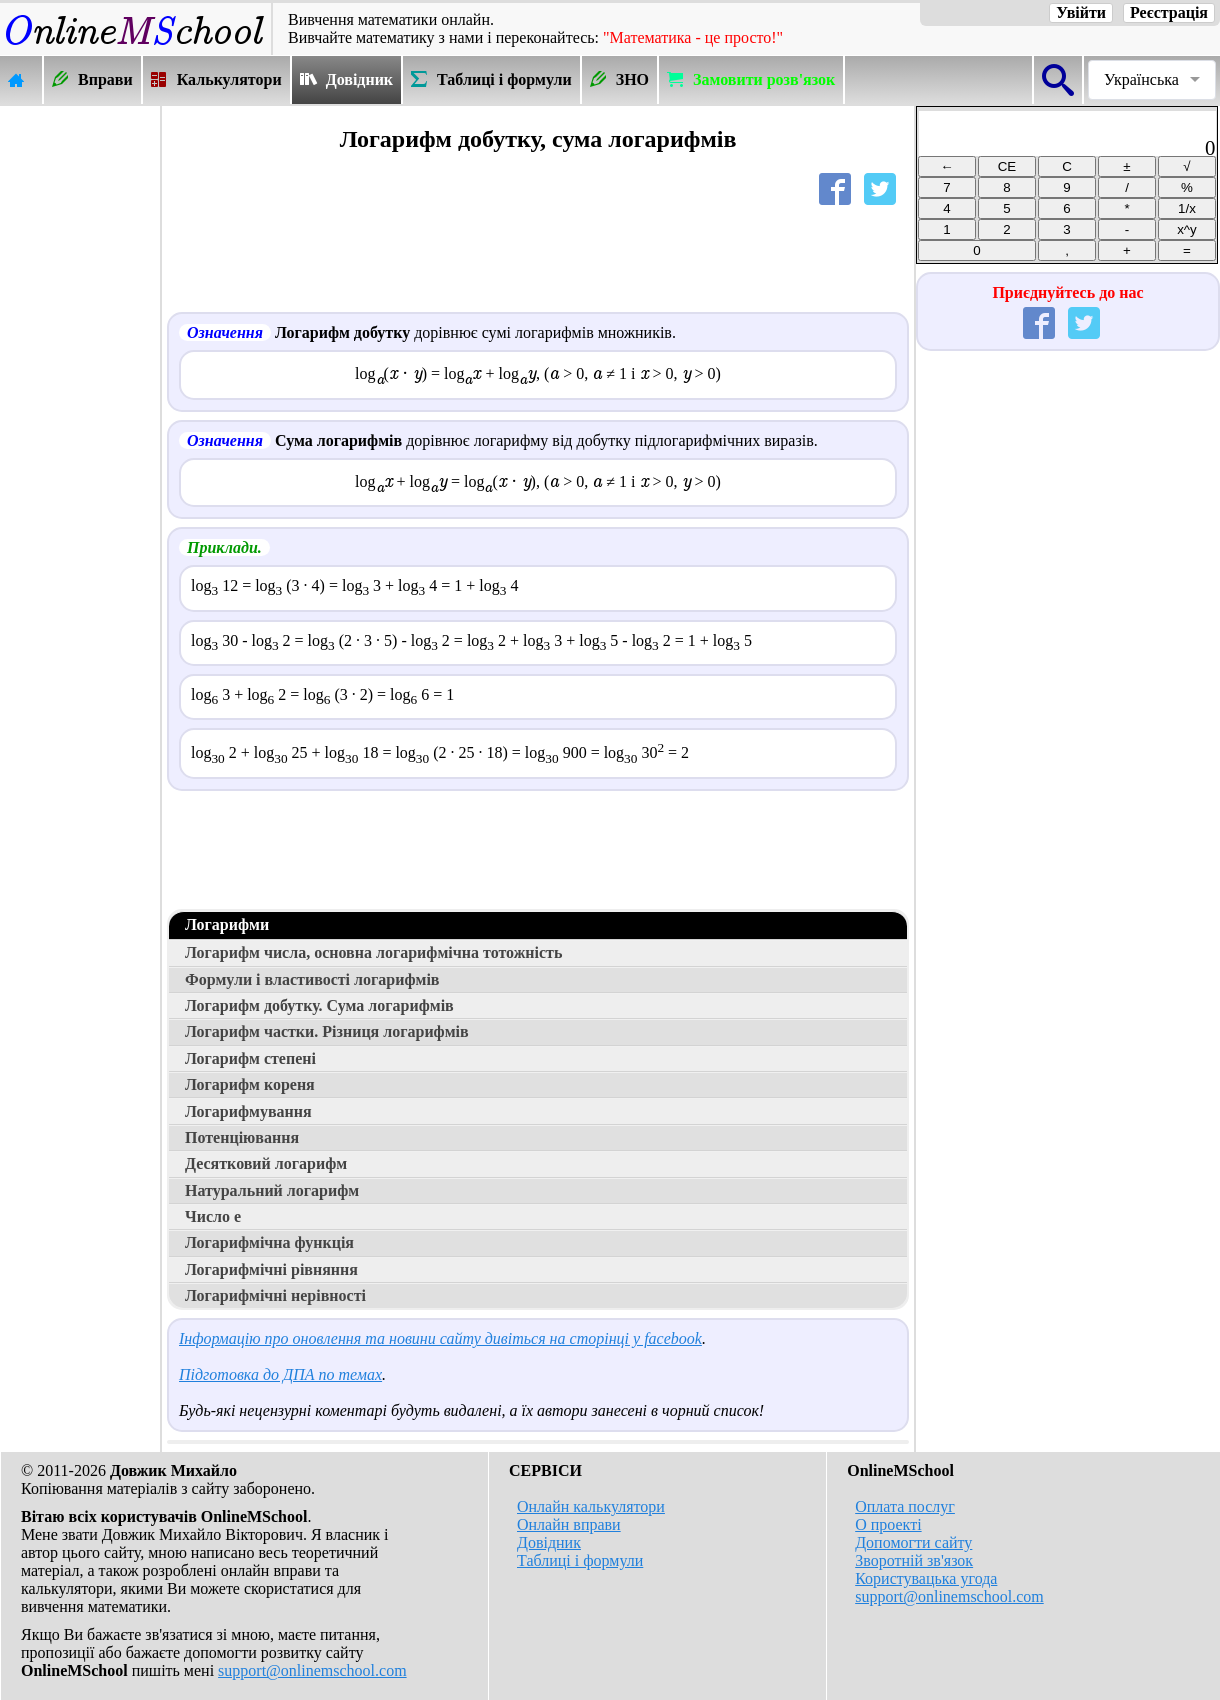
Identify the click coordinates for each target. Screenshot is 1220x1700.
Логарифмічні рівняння (271, 1269)
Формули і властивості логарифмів (312, 979)
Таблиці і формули (580, 1560)
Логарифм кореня (250, 1084)
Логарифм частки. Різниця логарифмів (327, 1031)
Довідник (549, 1542)
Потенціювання (242, 1137)
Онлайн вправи (569, 1524)
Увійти (1081, 12)
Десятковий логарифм (266, 1163)
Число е (213, 1216)
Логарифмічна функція (269, 1242)
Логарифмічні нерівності (275, 1295)
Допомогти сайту (913, 1542)
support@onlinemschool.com (312, 1670)
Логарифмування (248, 1111)
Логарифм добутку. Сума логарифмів (319, 1005)
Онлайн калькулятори (591, 1506)
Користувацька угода (926, 1578)
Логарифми (227, 924)
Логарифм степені (250, 1058)
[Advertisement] (80, 407)
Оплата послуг (905, 1506)
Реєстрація (1169, 12)
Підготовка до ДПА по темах (280, 1374)
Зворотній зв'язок (914, 1560)
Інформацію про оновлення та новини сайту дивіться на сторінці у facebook (440, 1338)
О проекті (888, 1524)
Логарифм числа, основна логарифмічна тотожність (373, 952)
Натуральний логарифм (272, 1190)
